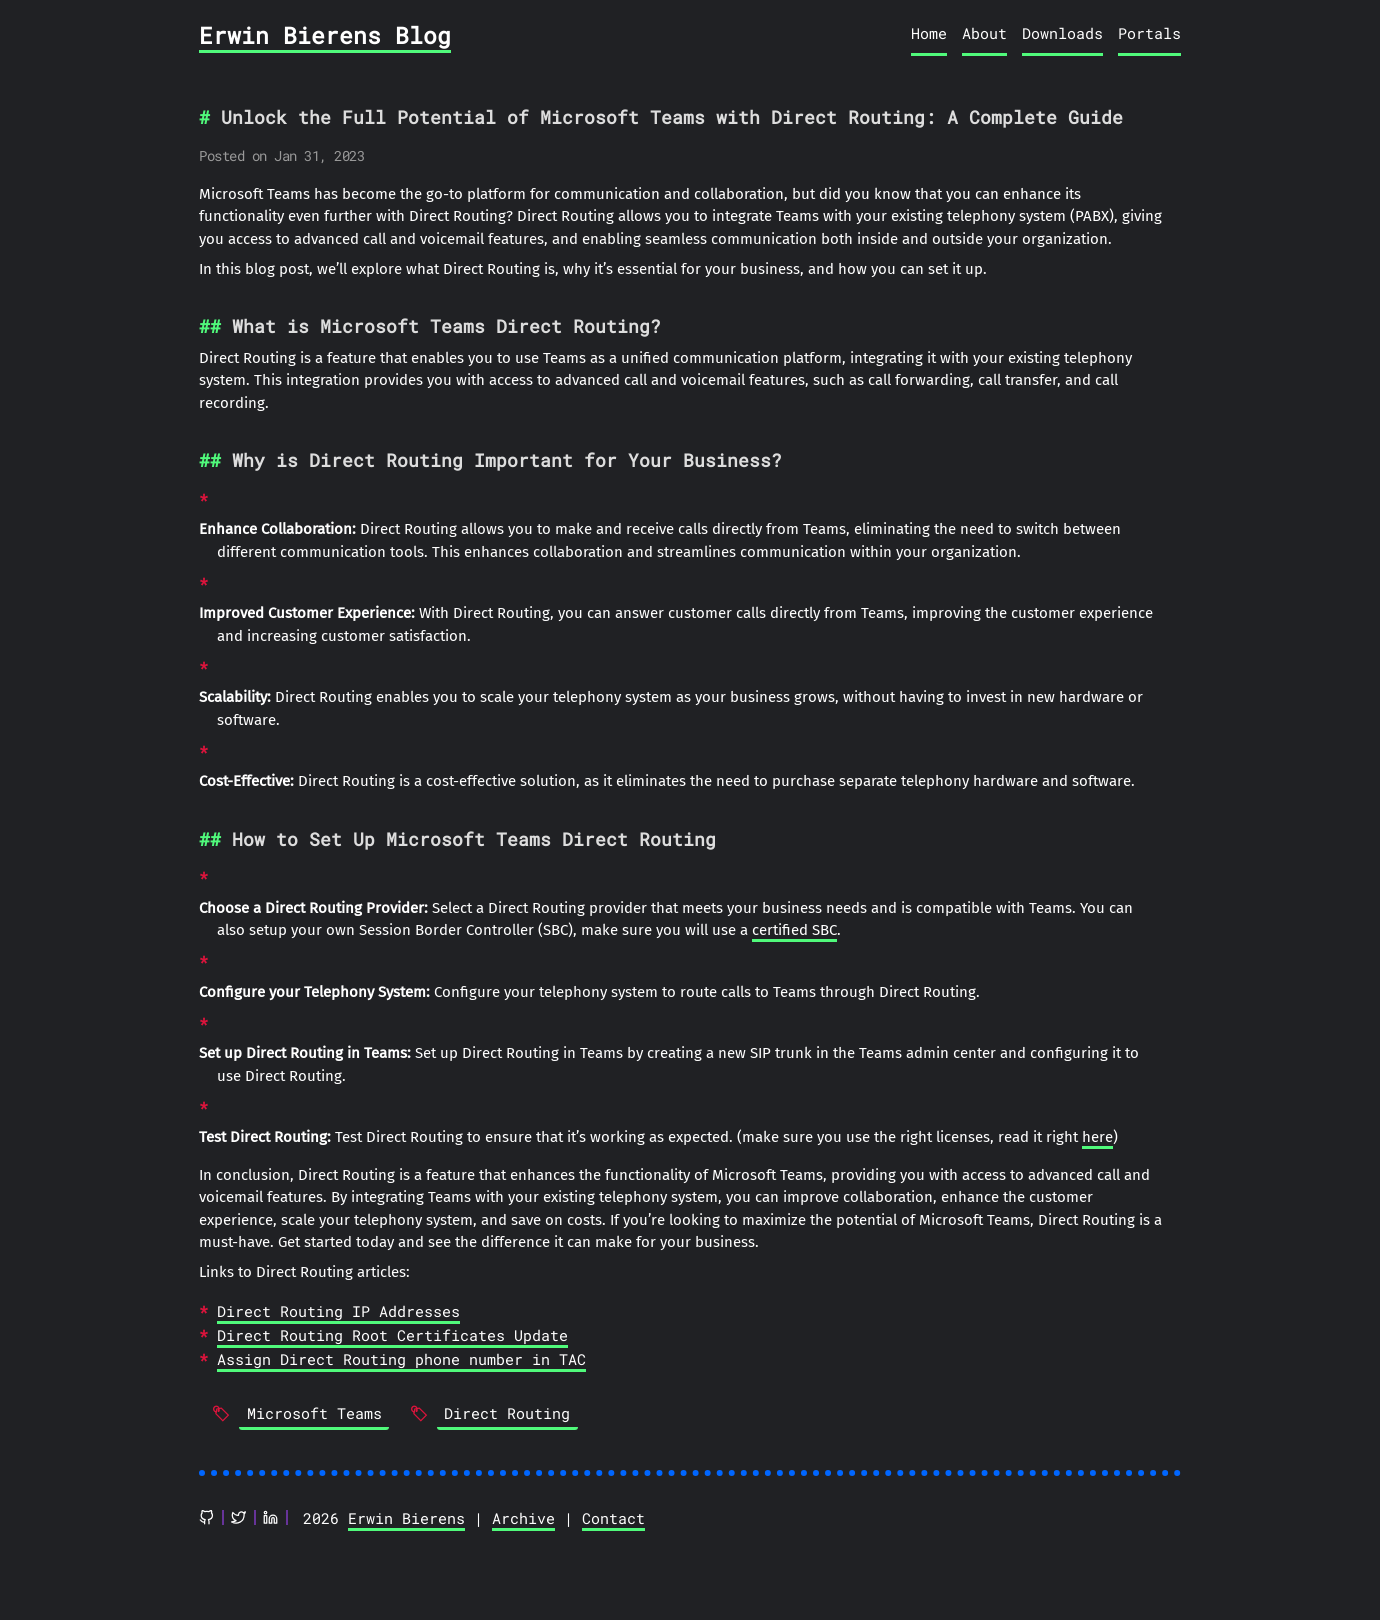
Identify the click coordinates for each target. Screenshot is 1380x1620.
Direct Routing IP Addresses (338, 1311)
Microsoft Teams (314, 1413)
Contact (613, 1518)
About (984, 33)
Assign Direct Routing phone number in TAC (401, 1359)
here (1097, 1137)
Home (929, 33)
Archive (523, 1518)
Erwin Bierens (406, 1518)
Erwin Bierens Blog (325, 35)
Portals (1149, 33)
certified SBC (794, 930)
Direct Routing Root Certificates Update (392, 1335)
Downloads (1062, 33)
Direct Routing (507, 1413)
